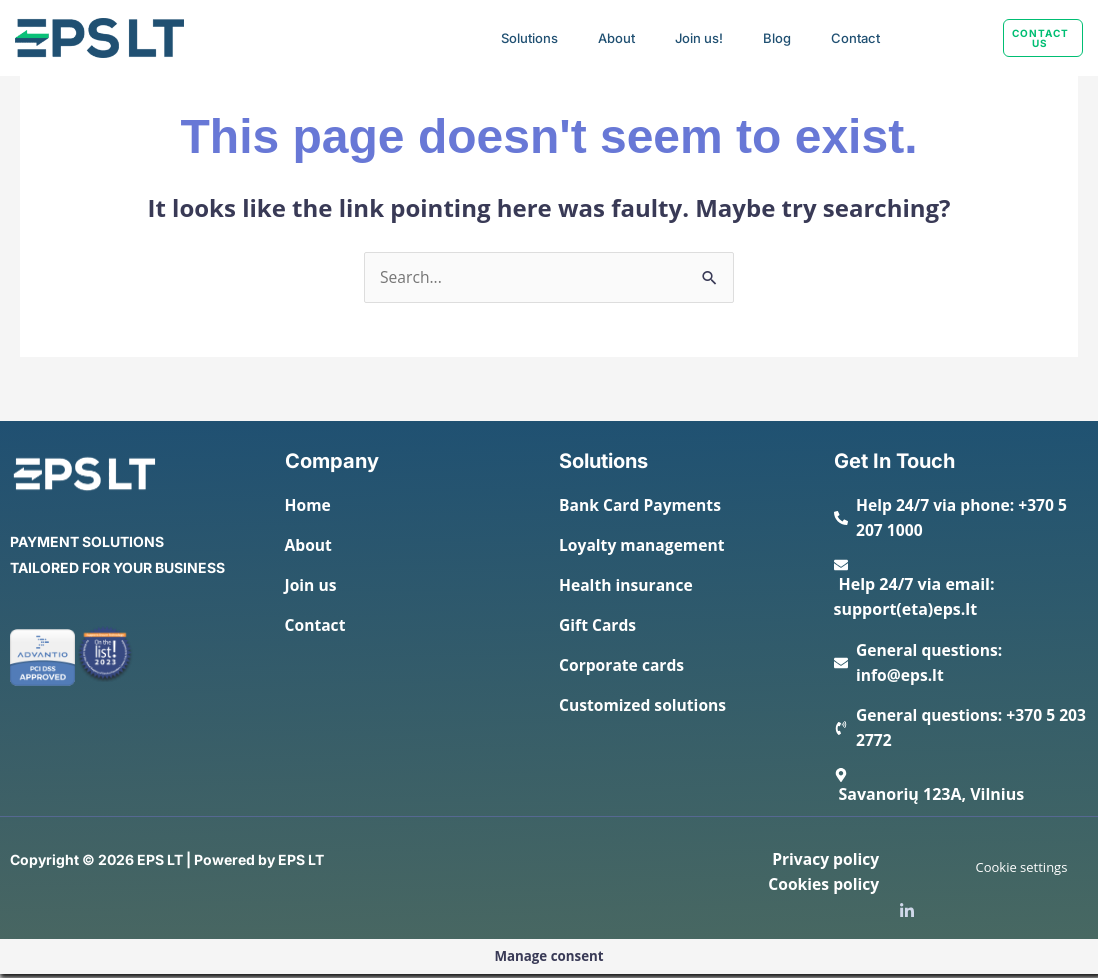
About (616, 38)
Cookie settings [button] (1021, 871)
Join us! (699, 38)
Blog (777, 38)
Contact (855, 38)
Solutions (529, 38)
